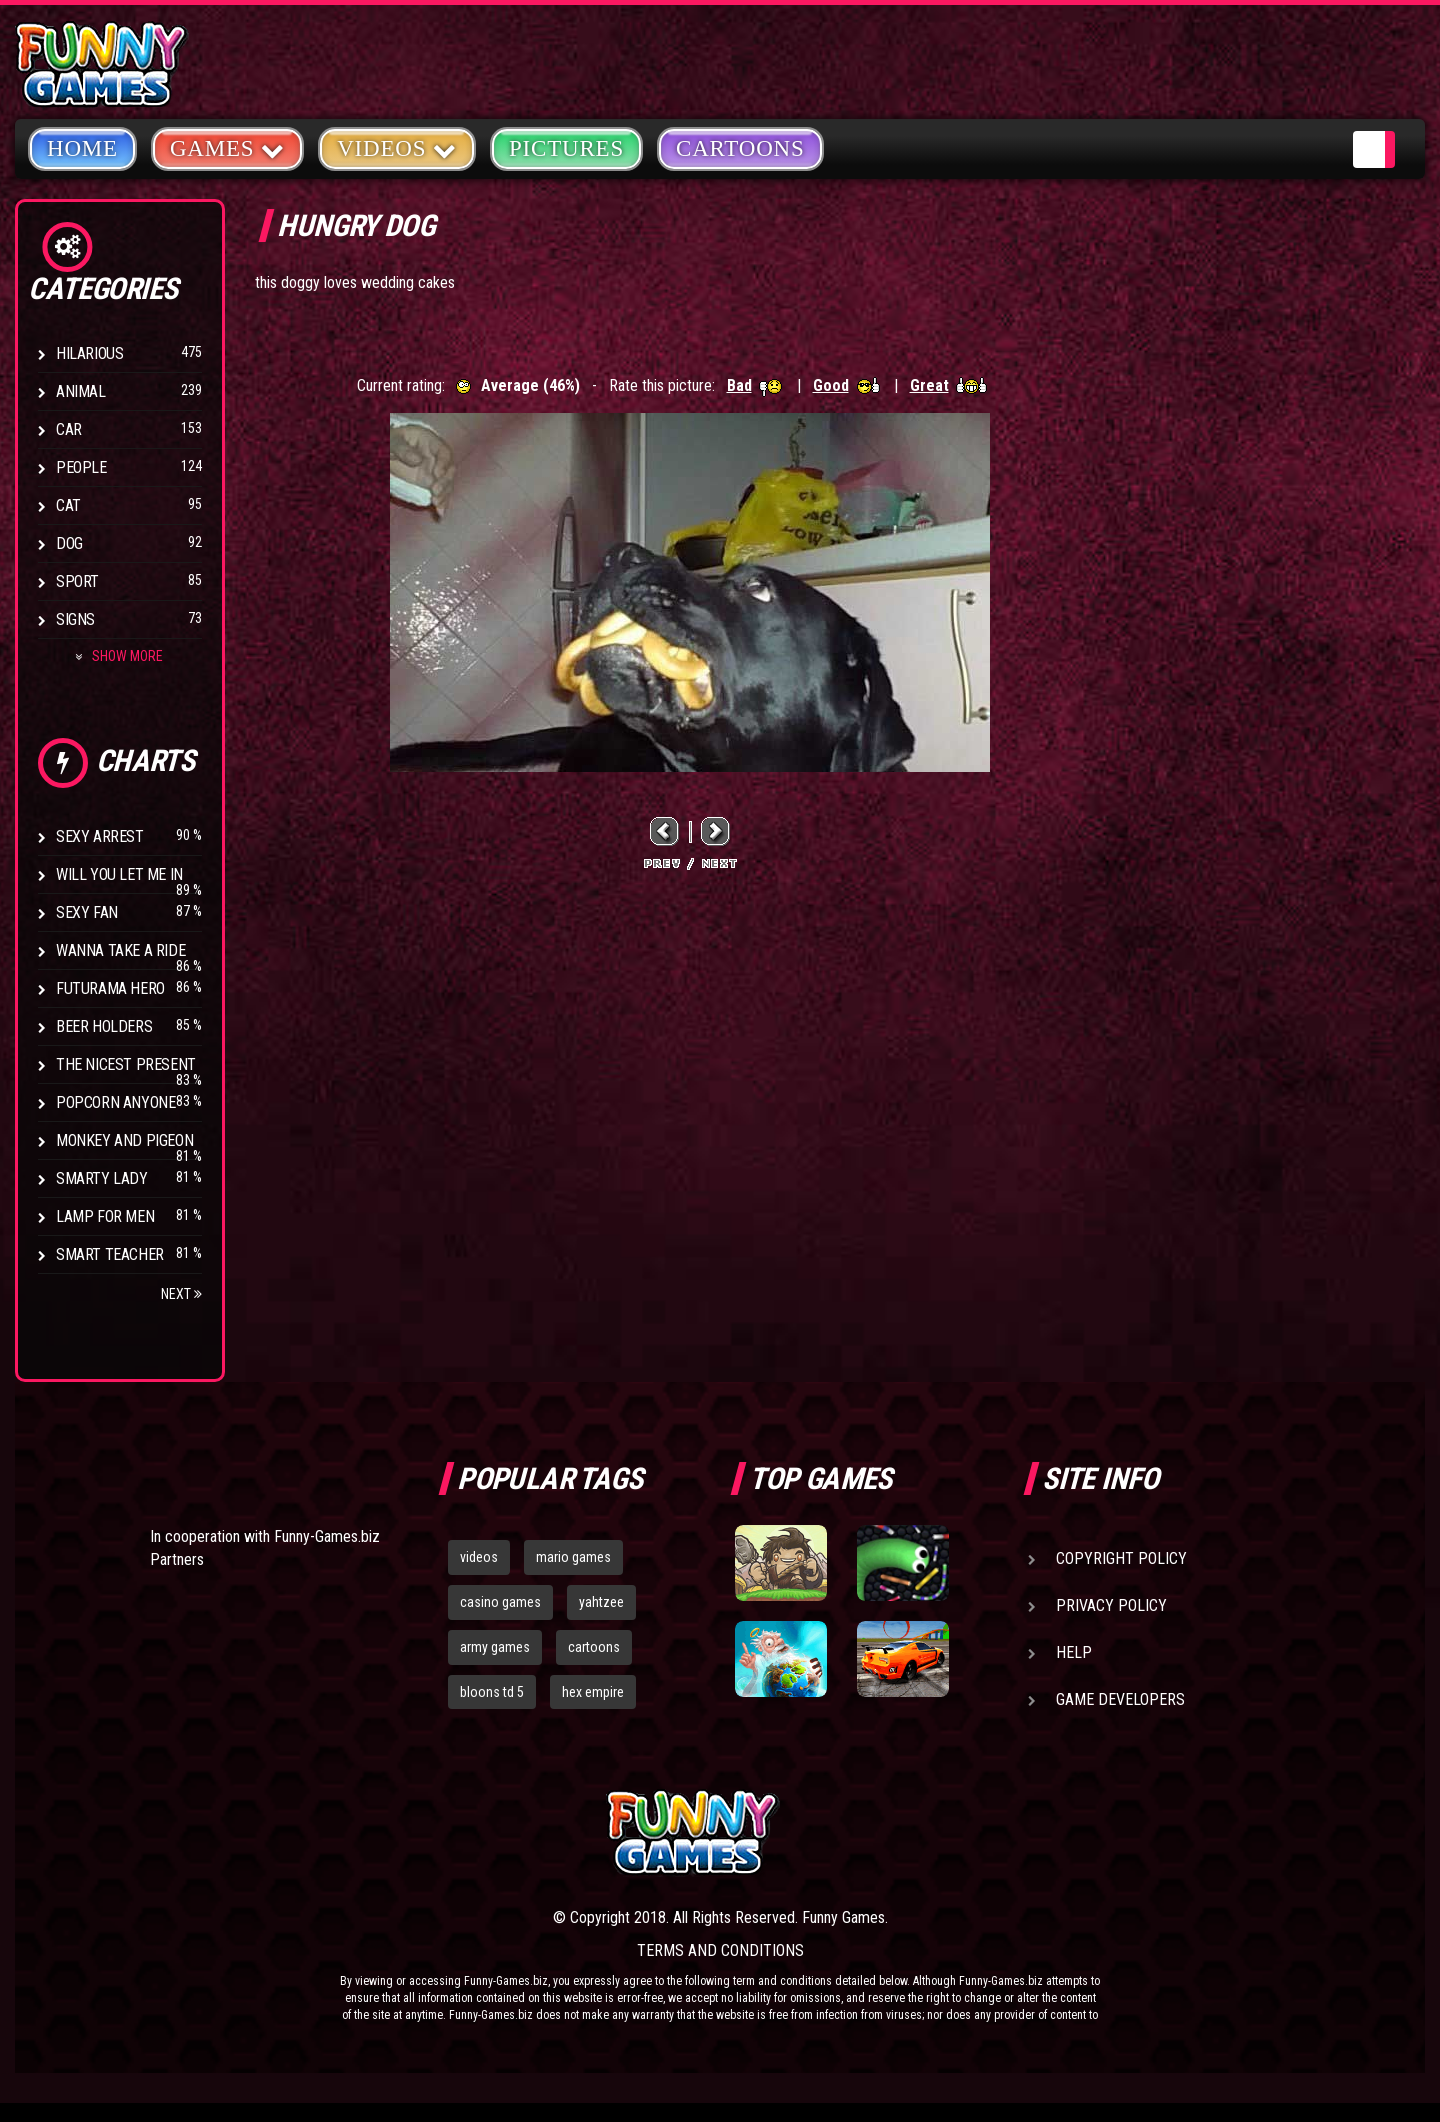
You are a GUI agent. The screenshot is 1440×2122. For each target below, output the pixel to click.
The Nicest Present (126, 1064)
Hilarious (89, 353)
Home (82, 148)
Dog (69, 543)
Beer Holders (104, 1026)
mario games (573, 1557)
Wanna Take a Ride (120, 950)
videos (479, 1557)
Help (1074, 1652)
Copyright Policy (1121, 1558)
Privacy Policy (1111, 1605)
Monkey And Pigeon (124, 1140)
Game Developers (1120, 1699)
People (81, 467)
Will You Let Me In (119, 874)
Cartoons (740, 148)
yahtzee (601, 1602)
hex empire (593, 1692)
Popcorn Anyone (115, 1102)
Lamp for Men (105, 1216)
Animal (81, 391)
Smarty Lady (102, 1178)
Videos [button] (397, 147)
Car (69, 429)
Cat (68, 505)
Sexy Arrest (100, 836)
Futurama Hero (110, 988)
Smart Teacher (110, 1254)
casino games (500, 1602)
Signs (75, 619)
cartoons (594, 1647)
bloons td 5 (492, 1692)
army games (495, 1647)
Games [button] (227, 147)
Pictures (566, 148)
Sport (77, 581)
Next (181, 1294)
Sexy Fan (87, 912)
